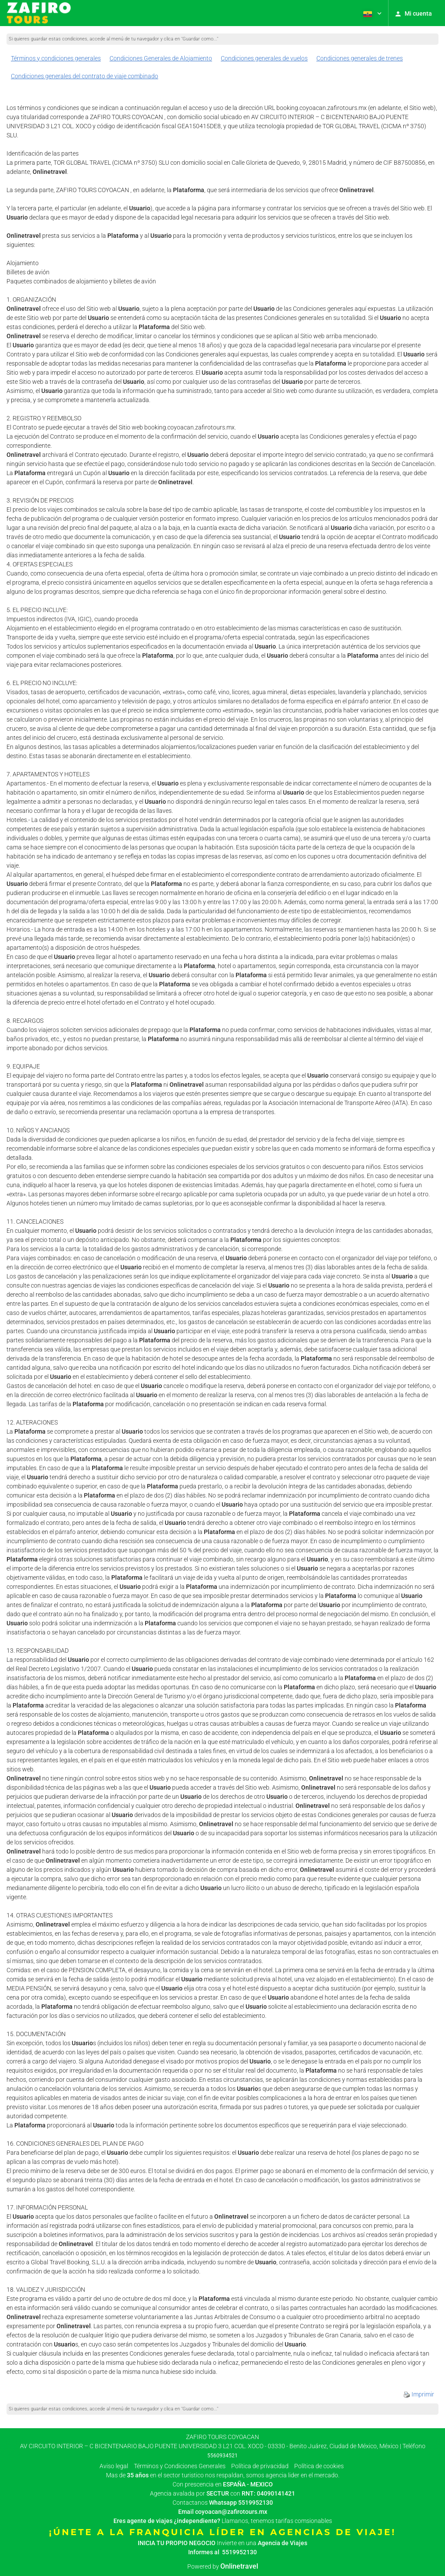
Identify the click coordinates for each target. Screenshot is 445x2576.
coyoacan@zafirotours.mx (231, 2511)
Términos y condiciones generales (56, 58)
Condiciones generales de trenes (359, 58)
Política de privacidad (260, 2466)
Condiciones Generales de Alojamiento (161, 58)
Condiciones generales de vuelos (264, 58)
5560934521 (222, 2456)
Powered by (222, 2566)
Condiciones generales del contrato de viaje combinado (84, 76)
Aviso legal (114, 2466)
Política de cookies (319, 2466)
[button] (371, 13)
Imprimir (418, 2394)
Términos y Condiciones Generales (180, 2466)
